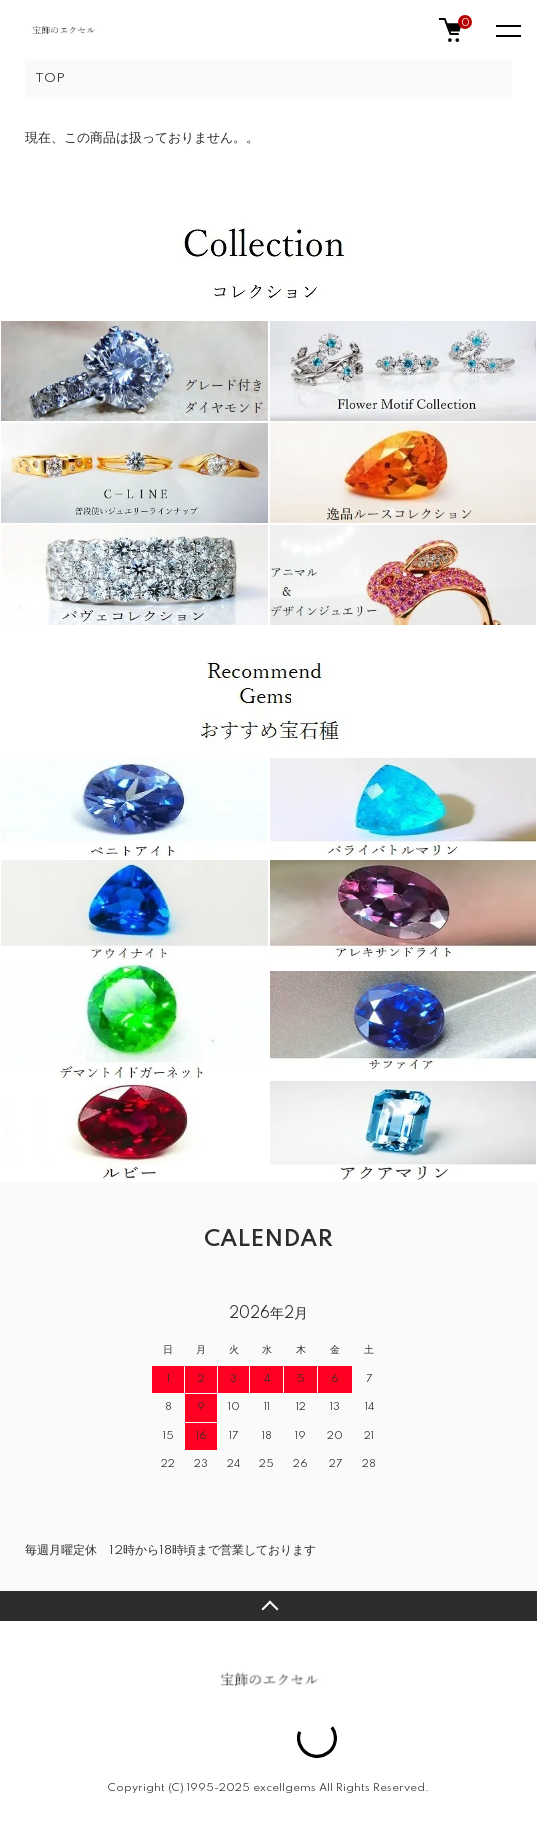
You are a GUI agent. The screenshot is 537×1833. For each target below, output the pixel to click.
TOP (50, 78)
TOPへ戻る (268, 1606)
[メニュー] (507, 30)
